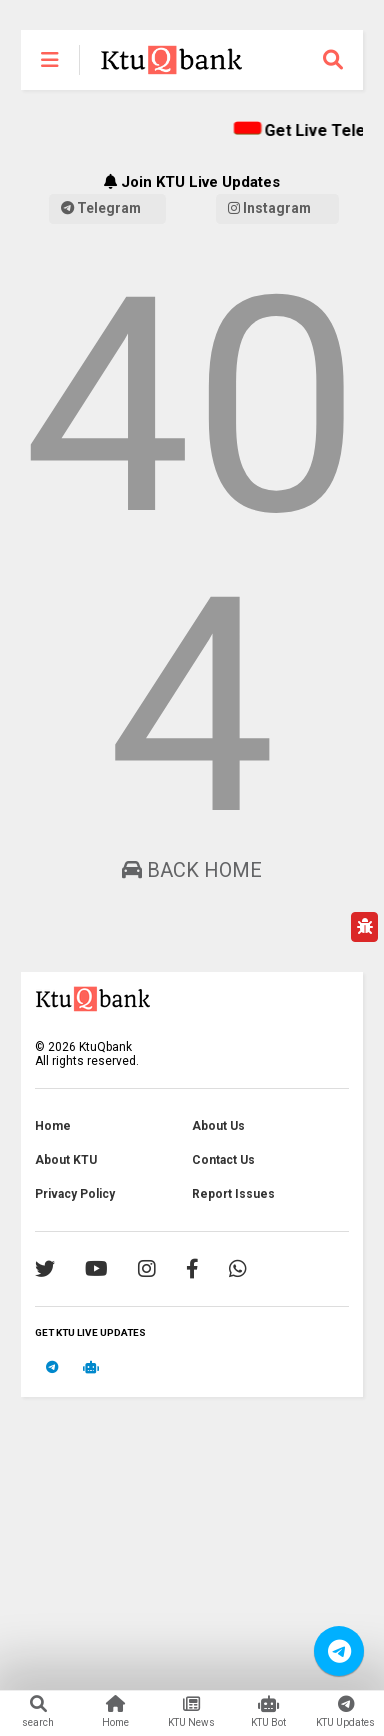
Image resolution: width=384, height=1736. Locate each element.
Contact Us (223, 1160)
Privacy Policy (75, 1194)
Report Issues (233, 1194)
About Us (218, 1126)
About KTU (66, 1160)
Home (53, 1126)
